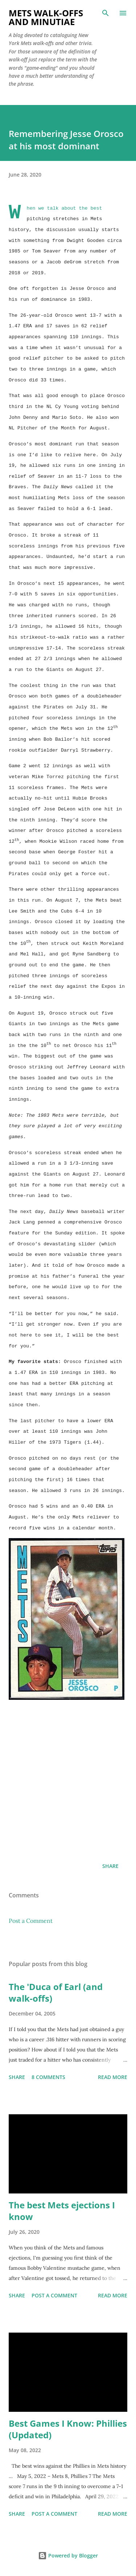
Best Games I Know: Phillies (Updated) (68, 2429)
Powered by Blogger (68, 2555)
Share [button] (110, 1866)
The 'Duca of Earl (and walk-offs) (56, 1992)
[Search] (105, 13)
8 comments (48, 2077)
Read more (112, 2077)
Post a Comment (31, 1920)
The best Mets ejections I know (62, 2211)
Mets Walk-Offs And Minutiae (46, 17)
